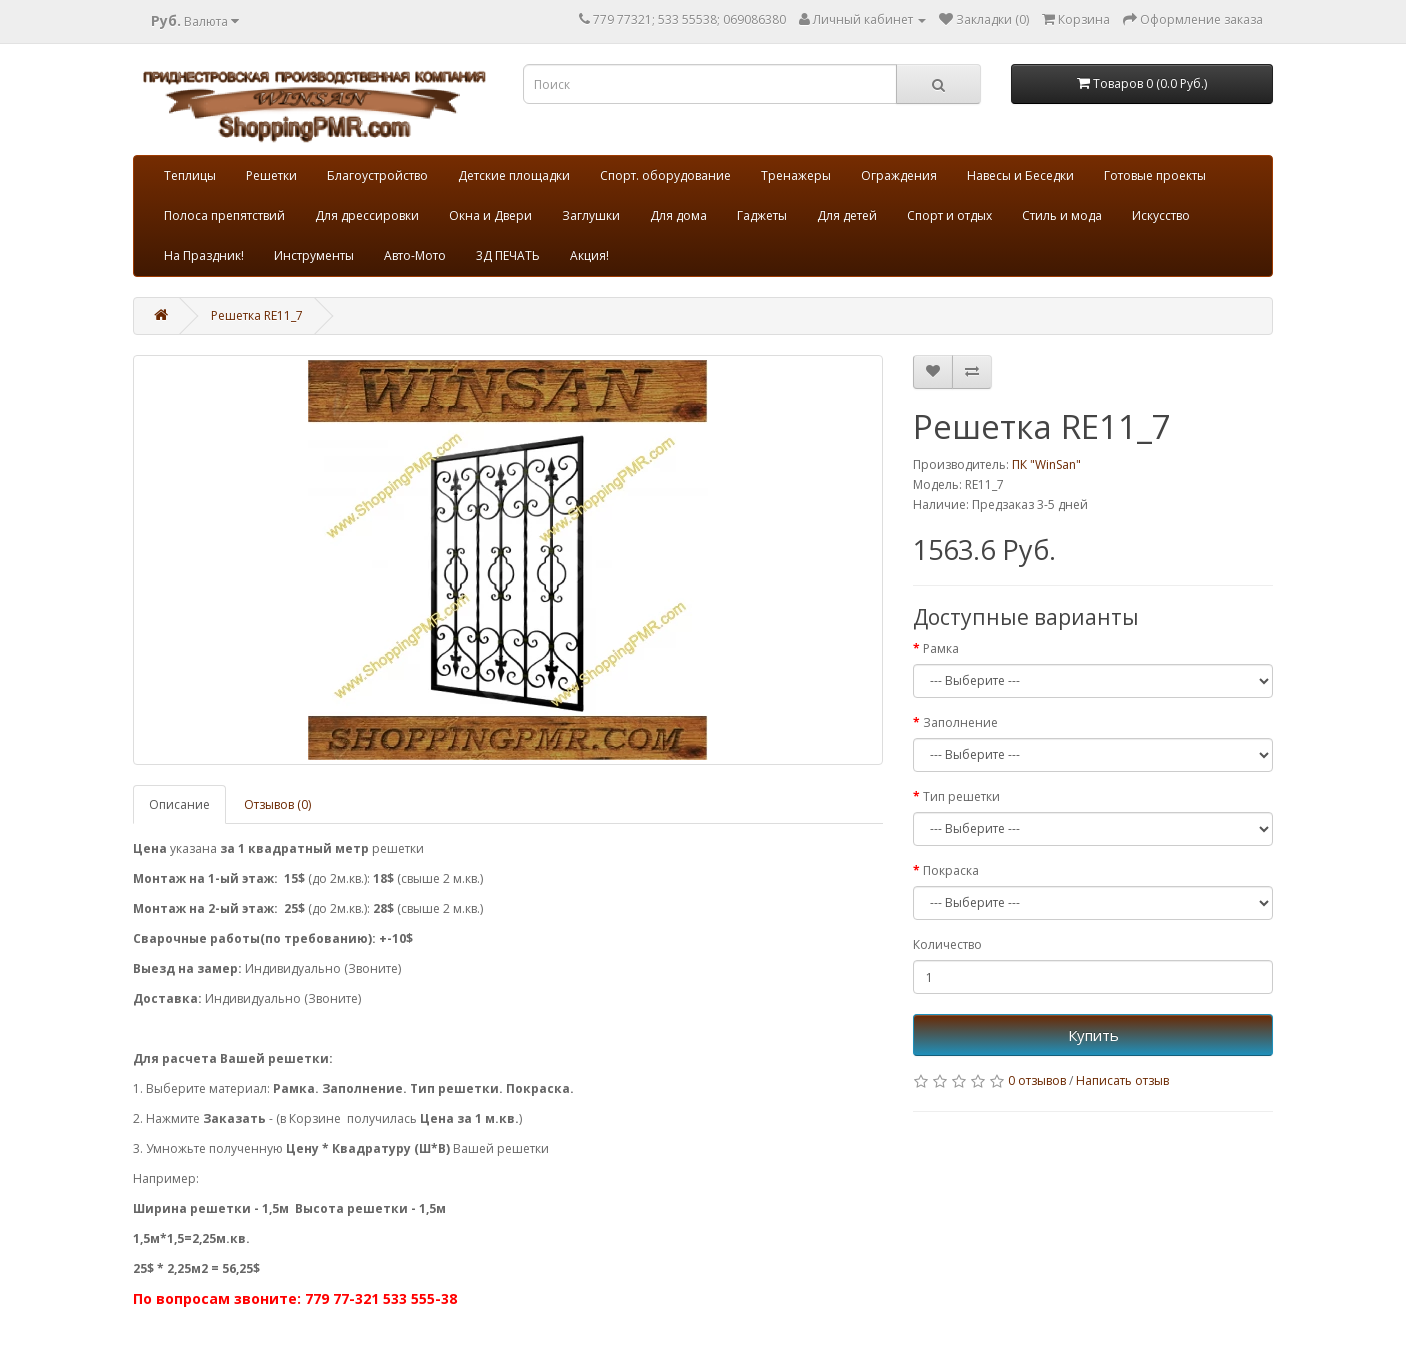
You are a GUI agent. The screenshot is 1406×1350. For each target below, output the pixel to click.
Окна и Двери (490, 215)
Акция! (589, 255)
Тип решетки (961, 796)
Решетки (271, 175)
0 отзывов (1037, 1080)
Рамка (941, 648)
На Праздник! (204, 255)
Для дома (678, 215)
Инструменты (314, 255)
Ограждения (899, 175)
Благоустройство (377, 175)
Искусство (1161, 215)
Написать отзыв (1122, 1080)
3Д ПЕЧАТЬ (508, 255)
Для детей (847, 215)
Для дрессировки (367, 215)
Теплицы (190, 175)
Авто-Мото (415, 255)
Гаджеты (762, 215)
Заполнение (960, 722)
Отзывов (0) (277, 804)
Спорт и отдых (949, 215)
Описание (179, 804)
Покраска (951, 870)
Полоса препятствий (224, 215)
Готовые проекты (1155, 175)
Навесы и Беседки (1020, 175)
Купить (1093, 1035)
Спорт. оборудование (665, 175)
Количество (947, 944)
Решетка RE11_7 (257, 315)
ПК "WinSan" (1046, 464)
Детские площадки (514, 175)
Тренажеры (796, 175)
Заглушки (591, 215)
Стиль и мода (1062, 215)
